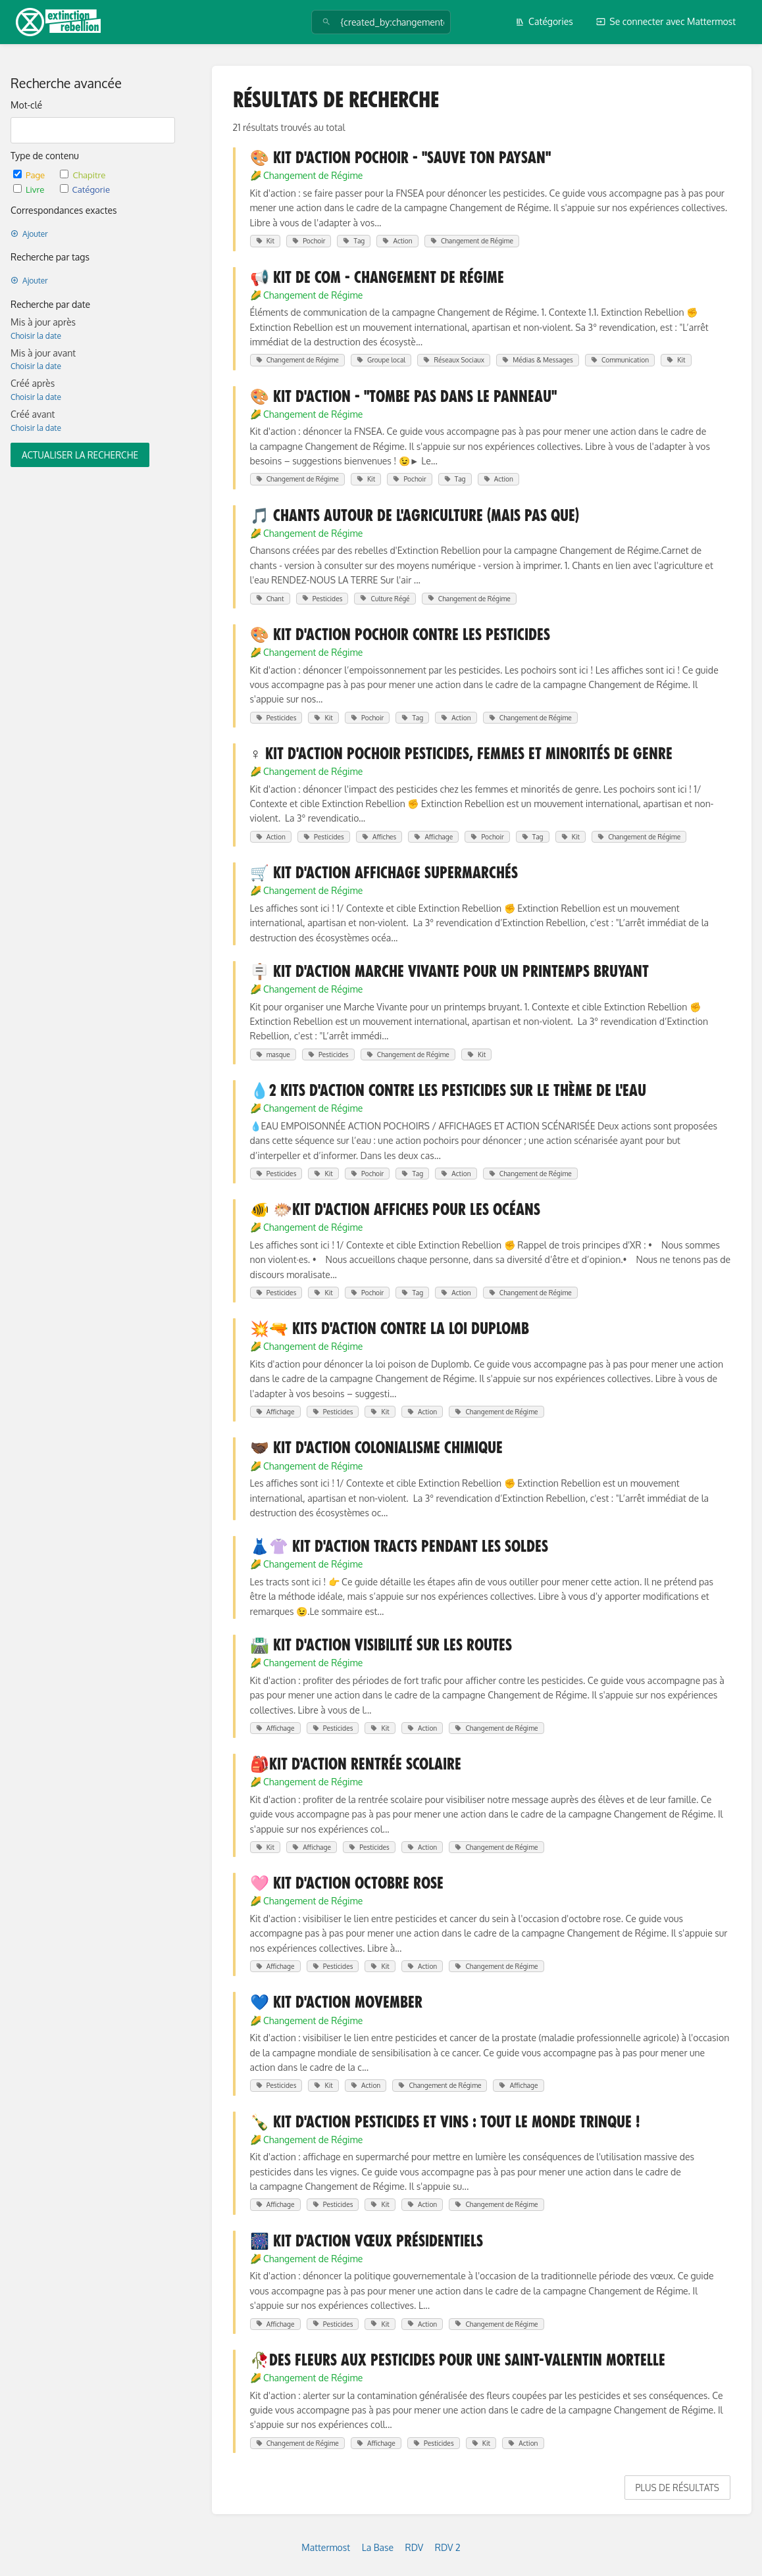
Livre (30, 189)
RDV (414, 2547)
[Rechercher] (326, 22)
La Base (378, 2547)
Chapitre (82, 174)
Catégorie (85, 189)
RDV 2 (448, 2547)
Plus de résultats (677, 2487)
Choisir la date (36, 336)
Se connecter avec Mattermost (666, 21)
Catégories (544, 21)
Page (30, 174)
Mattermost (325, 2547)
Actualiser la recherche (80, 454)
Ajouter (29, 234)
